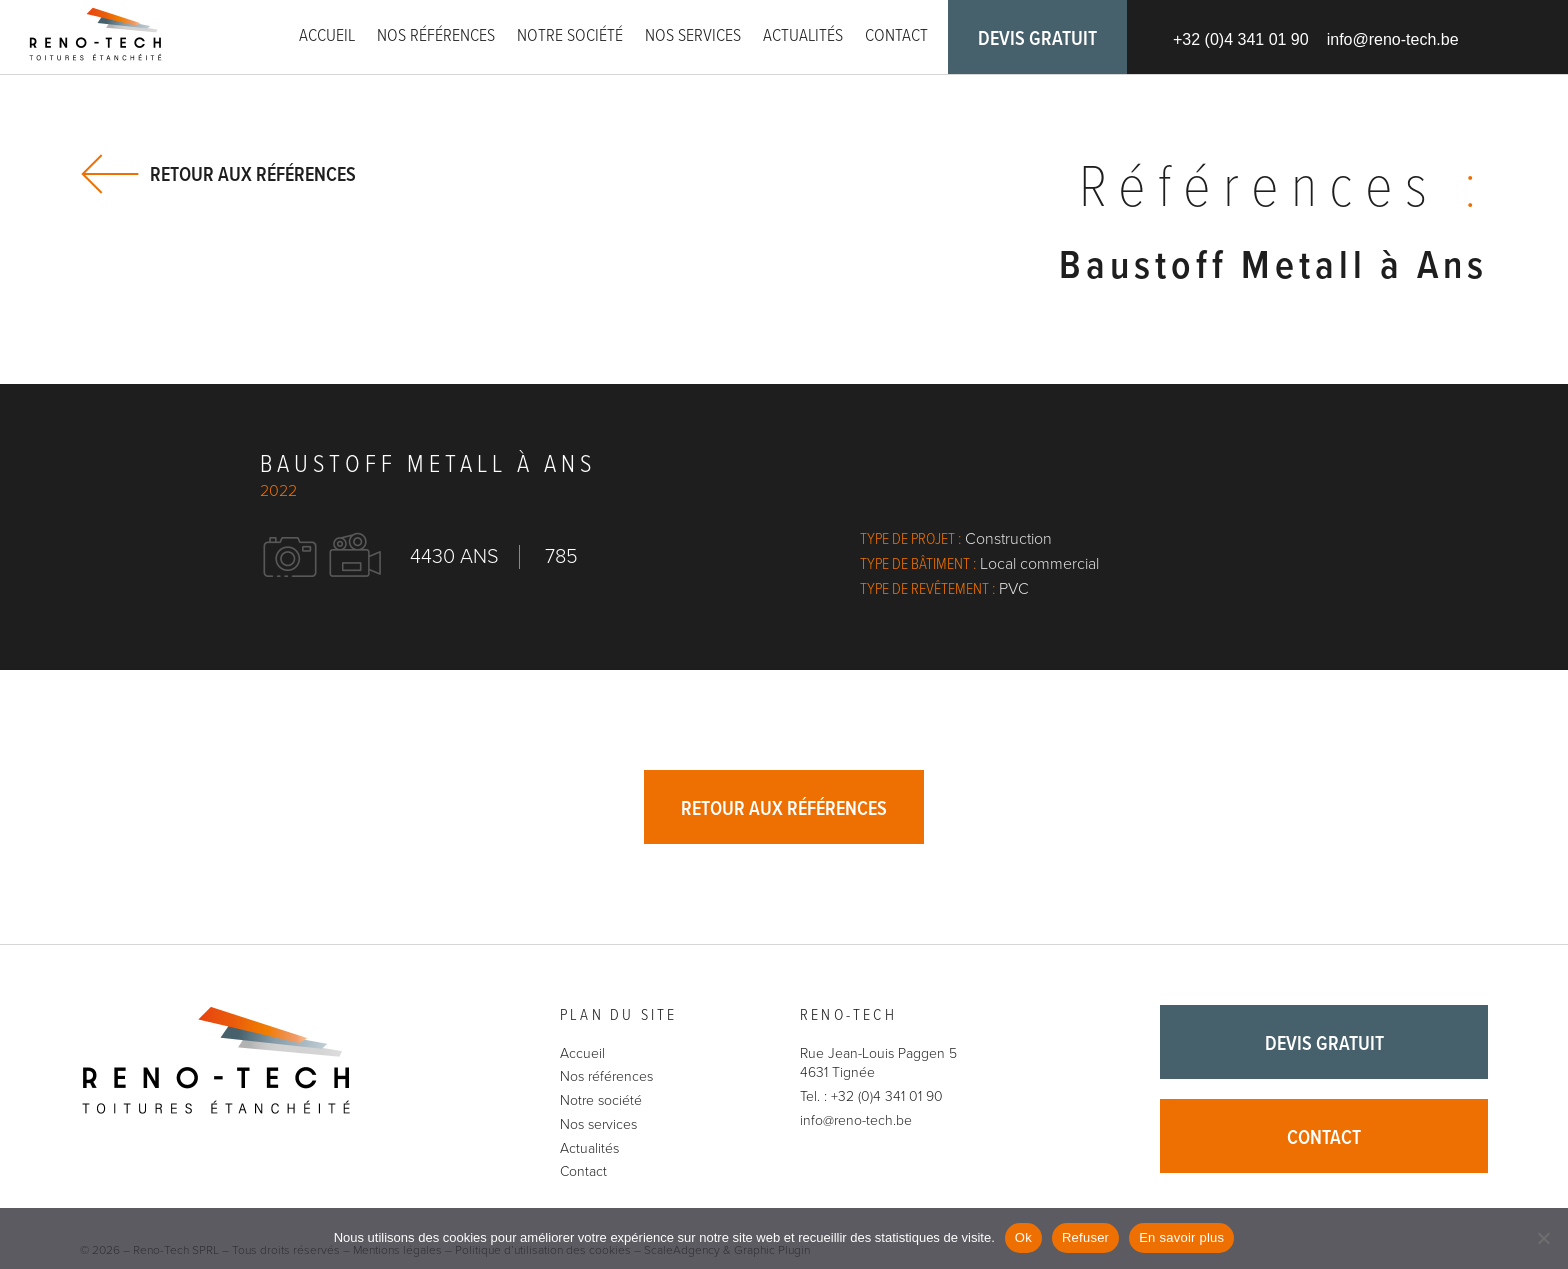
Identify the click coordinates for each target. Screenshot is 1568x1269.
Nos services (693, 36)
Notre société (570, 36)
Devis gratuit (1037, 40)
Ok (1023, 1237)
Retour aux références (253, 174)
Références (1283, 190)
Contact (896, 36)
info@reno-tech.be (1393, 39)
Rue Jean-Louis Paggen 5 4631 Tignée (878, 1063)
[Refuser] (1543, 1238)
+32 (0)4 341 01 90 (1241, 39)
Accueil (327, 36)
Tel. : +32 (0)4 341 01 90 (871, 1096)
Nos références (436, 36)
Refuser (1085, 1237)
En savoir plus (1181, 1237)
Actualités (803, 36)
